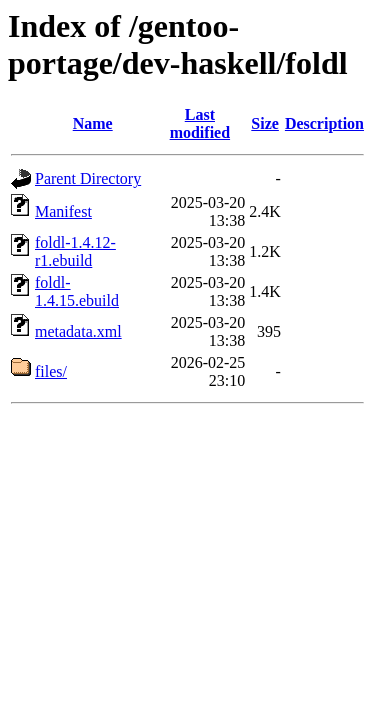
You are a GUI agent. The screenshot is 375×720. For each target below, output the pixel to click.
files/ (51, 371)
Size (265, 123)
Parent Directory (88, 178)
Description (324, 123)
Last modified (200, 123)
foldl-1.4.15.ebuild (77, 291)
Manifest (63, 211)
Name (93, 123)
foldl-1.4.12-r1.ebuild (75, 251)
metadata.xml (78, 331)
